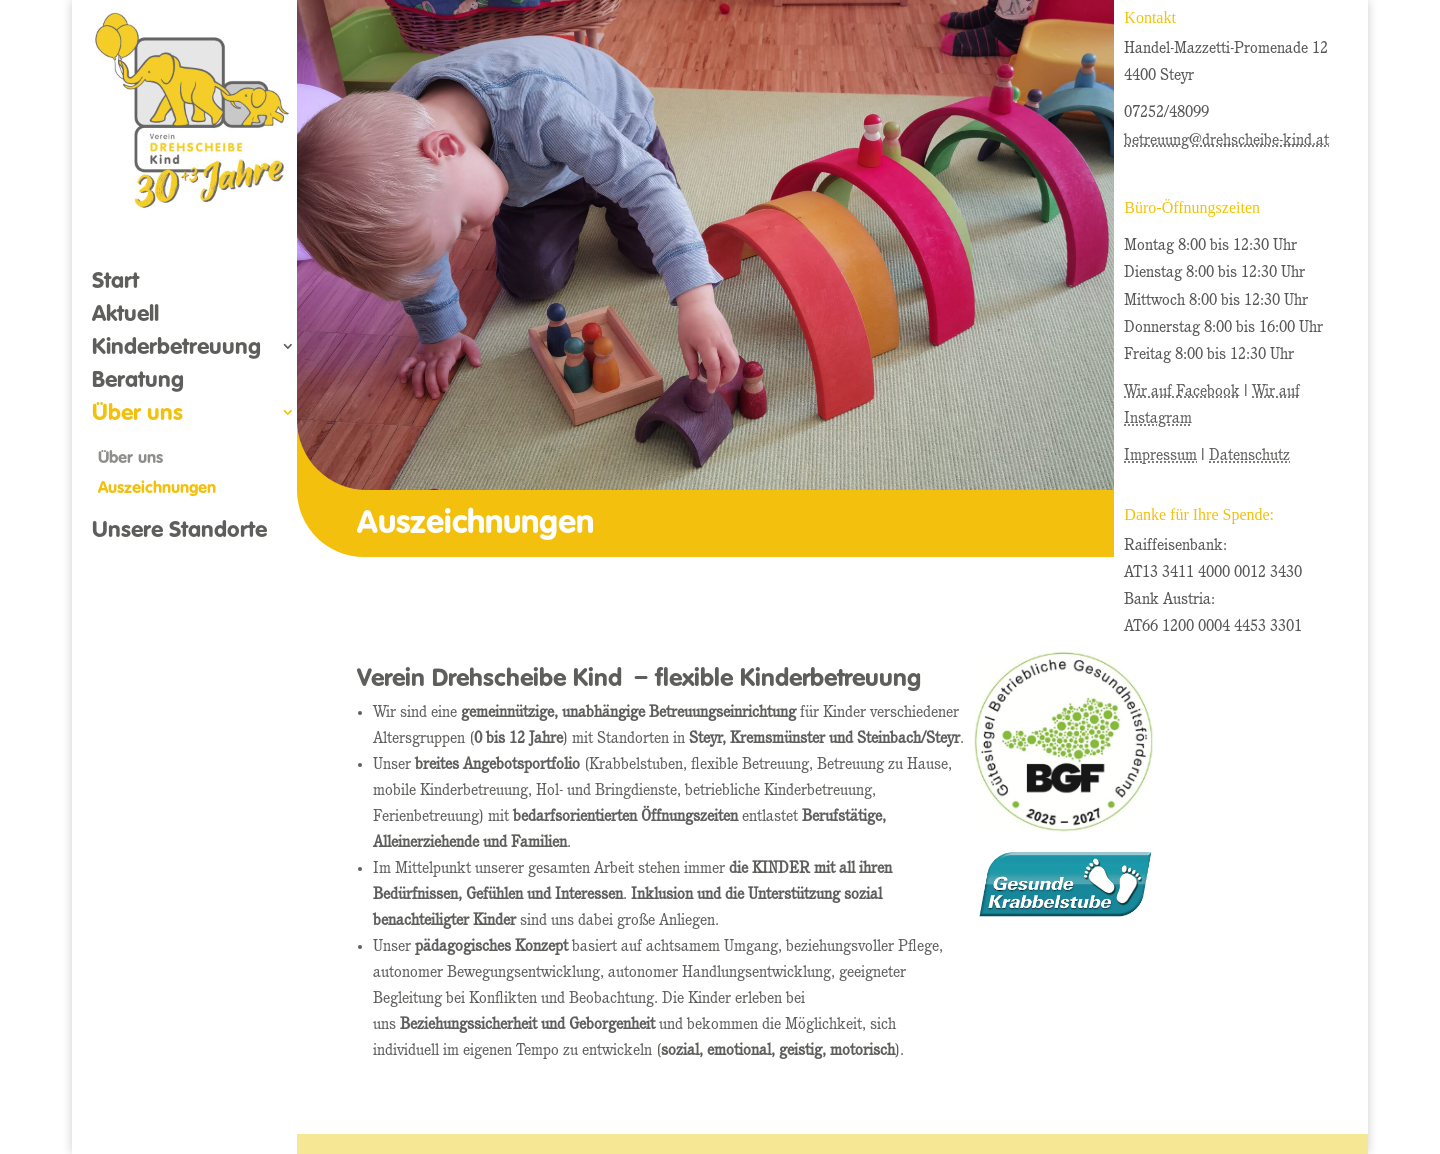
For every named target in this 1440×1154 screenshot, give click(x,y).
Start (115, 283)
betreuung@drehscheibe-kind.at (1226, 141)
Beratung (138, 382)
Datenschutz (1249, 456)
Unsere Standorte (179, 532)
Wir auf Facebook (1182, 392)
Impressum (1160, 456)
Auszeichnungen (157, 487)
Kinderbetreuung (176, 349)
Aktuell (125, 316)
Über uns (137, 415)
